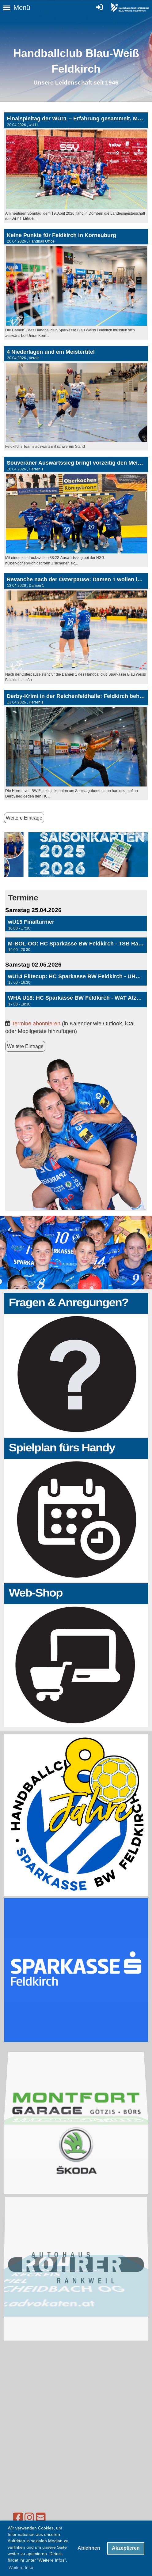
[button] (76, 923)
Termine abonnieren (36, 1023)
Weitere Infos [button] (21, 2567)
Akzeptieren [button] (126, 2548)
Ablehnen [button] (89, 2548)
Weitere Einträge (24, 817)
